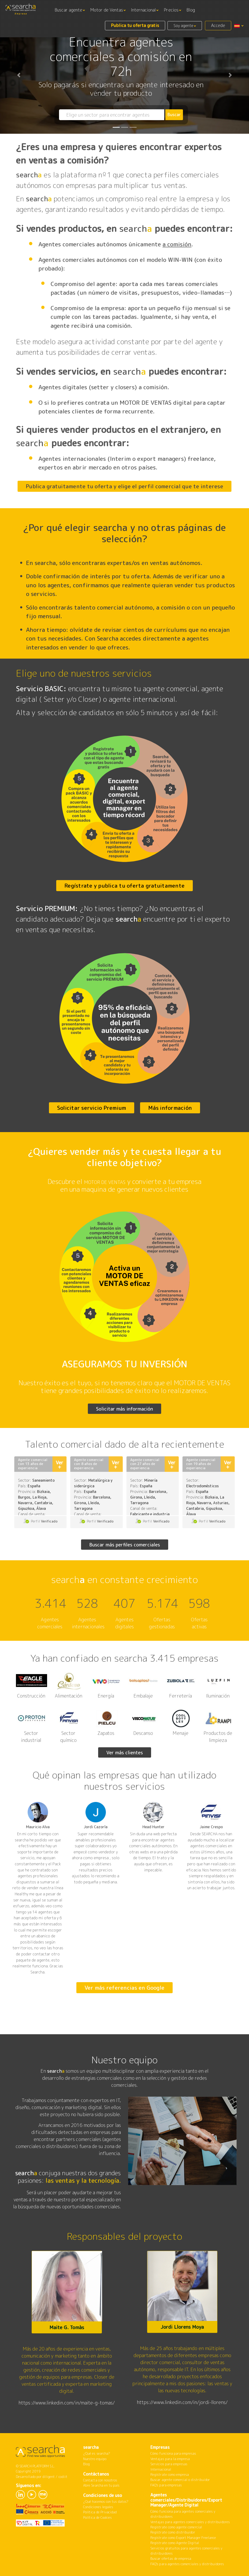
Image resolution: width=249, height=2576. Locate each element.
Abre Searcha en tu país (101, 2485)
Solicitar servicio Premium (91, 1107)
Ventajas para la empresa (170, 2459)
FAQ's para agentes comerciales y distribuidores (187, 2564)
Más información (170, 1107)
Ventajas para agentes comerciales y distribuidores (190, 2522)
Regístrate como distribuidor (172, 2532)
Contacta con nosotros (100, 2480)
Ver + (59, 1464)
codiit (63, 2476)
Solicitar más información (124, 1408)
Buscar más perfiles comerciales (124, 1544)
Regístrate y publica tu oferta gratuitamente (124, 885)
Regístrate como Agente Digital (174, 2543)
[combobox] (111, 114)
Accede (218, 25)
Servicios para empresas (168, 2464)
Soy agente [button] (183, 25)
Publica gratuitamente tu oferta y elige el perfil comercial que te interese (124, 486)
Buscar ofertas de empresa (170, 2558)
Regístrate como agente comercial (176, 2527)
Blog (190, 10)
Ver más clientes (124, 1752)
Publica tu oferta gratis (135, 25)
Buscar (174, 115)
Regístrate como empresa (169, 2474)
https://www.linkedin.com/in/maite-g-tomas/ (67, 2402)
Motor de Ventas (106, 10)
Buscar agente (68, 10)
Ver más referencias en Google (124, 1987)
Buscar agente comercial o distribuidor (180, 2479)
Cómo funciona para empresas (173, 2453)
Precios (171, 10)
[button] (70, 10)
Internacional (143, 10)
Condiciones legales (98, 2507)
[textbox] (111, 115)
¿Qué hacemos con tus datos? (105, 2501)
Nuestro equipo (94, 2459)
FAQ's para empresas (166, 2485)
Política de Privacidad (100, 2512)
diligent (48, 2476)
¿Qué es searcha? (96, 2453)
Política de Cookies (97, 2517)
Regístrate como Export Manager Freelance (183, 2537)
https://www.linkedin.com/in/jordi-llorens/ (182, 2402)
